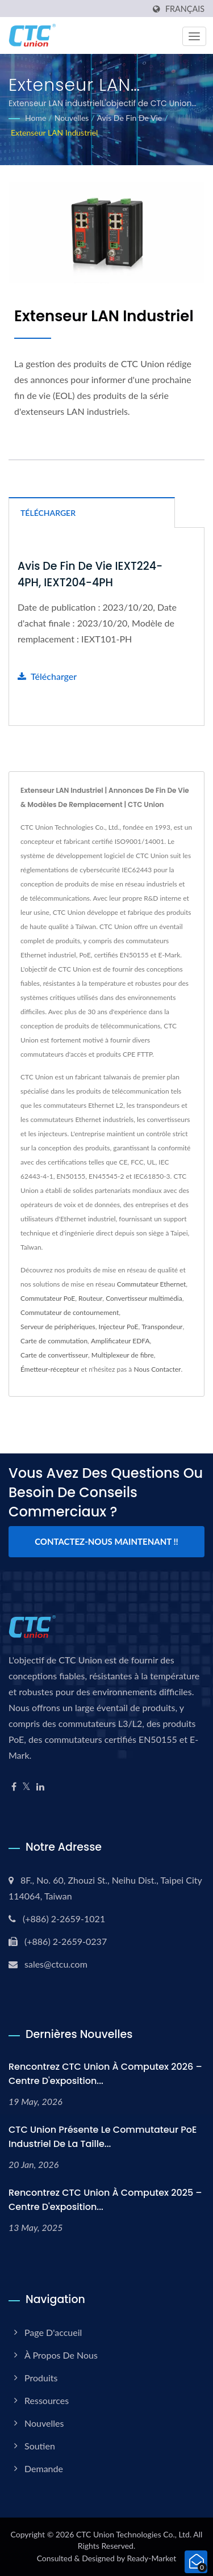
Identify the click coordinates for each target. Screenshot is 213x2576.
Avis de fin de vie (129, 118)
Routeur (90, 1298)
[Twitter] (26, 1786)
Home (35, 118)
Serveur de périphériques (57, 1326)
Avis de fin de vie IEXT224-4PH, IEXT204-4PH (90, 574)
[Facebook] (13, 1786)
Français (184, 9)
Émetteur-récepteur (49, 1369)
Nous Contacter (157, 1369)
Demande (43, 2468)
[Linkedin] (40, 1786)
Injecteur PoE (119, 1326)
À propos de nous (61, 2355)
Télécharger (47, 676)
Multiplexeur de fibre (122, 1355)
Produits (40, 2377)
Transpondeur (161, 1326)
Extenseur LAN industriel (54, 132)
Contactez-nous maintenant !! (106, 1541)
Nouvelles (72, 118)
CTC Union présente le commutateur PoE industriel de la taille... (103, 2136)
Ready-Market (152, 2558)
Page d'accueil (53, 2332)
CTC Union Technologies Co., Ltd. (133, 2534)
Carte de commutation (53, 1341)
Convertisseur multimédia (144, 1298)
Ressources (46, 2400)
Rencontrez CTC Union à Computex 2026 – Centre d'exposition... (105, 2073)
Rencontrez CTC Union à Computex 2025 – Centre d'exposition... (105, 2199)
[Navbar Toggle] (194, 36)
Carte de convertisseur (54, 1355)
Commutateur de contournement (69, 1312)
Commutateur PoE (47, 1298)
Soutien (39, 2445)
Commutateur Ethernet (151, 1284)
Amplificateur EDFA (120, 1341)
